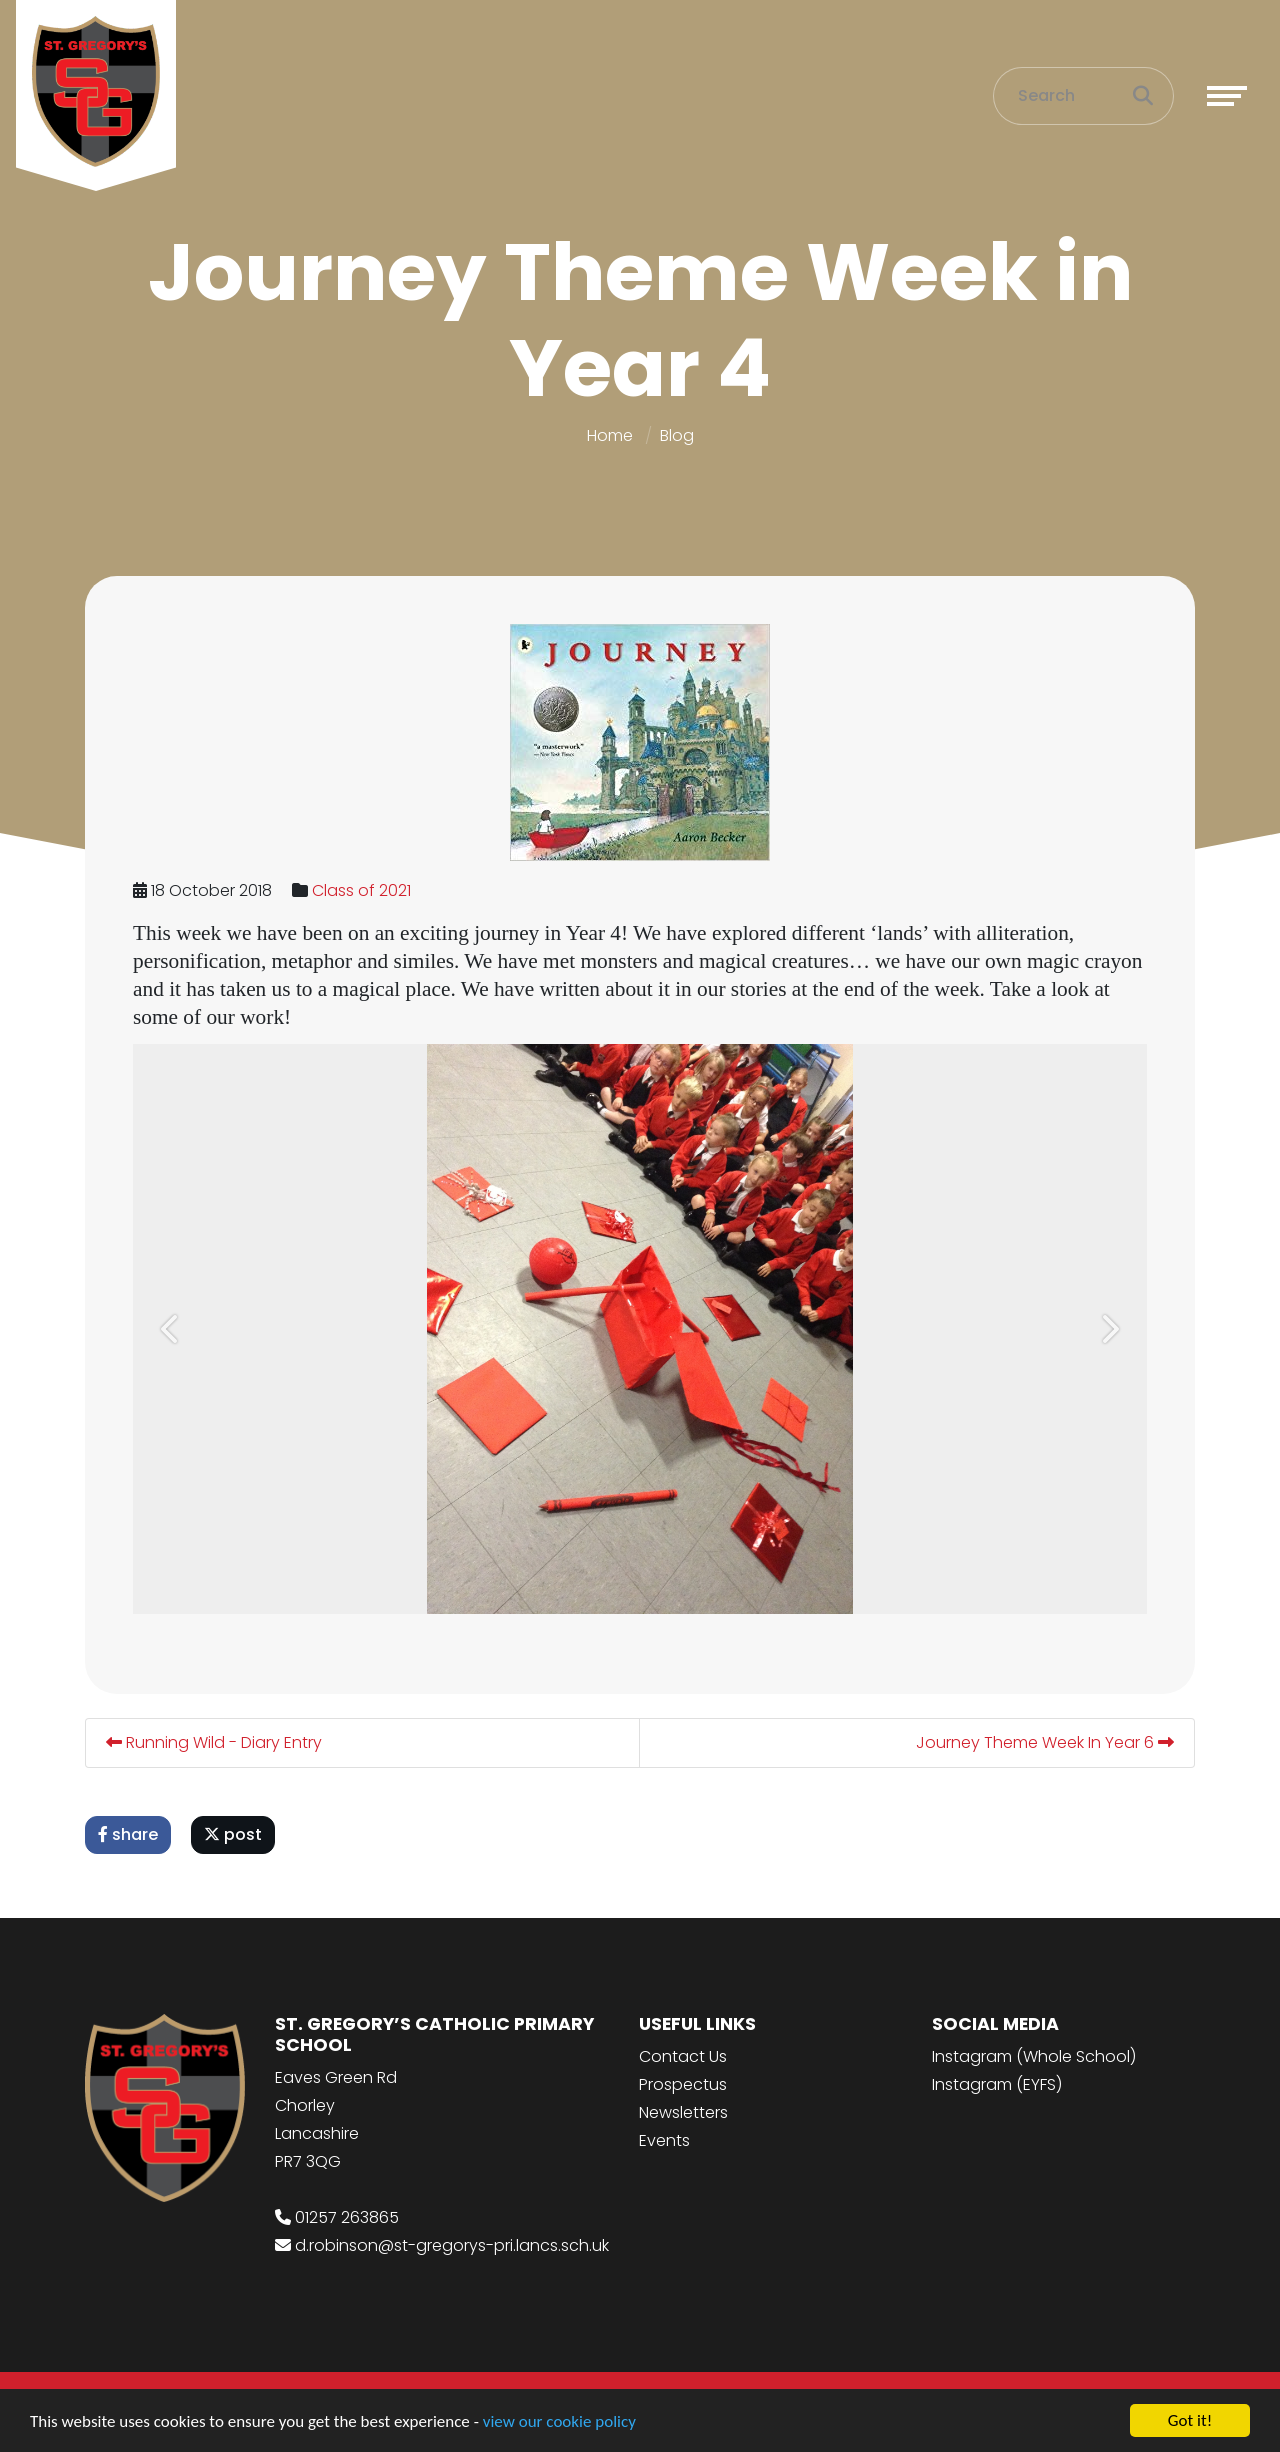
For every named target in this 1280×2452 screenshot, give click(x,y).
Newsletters (683, 2112)
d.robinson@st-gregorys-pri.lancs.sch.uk (452, 2245)
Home (610, 435)
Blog (677, 435)
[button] (171, 1329)
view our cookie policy (559, 2421)
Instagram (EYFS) (997, 2084)
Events (664, 2140)
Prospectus (683, 2084)
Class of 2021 (361, 890)
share (128, 1834)
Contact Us (683, 2056)
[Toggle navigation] (1227, 96)
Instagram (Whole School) (1034, 2056)
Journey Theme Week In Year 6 (1045, 1742)
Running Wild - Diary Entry (214, 1742)
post (233, 1834)
